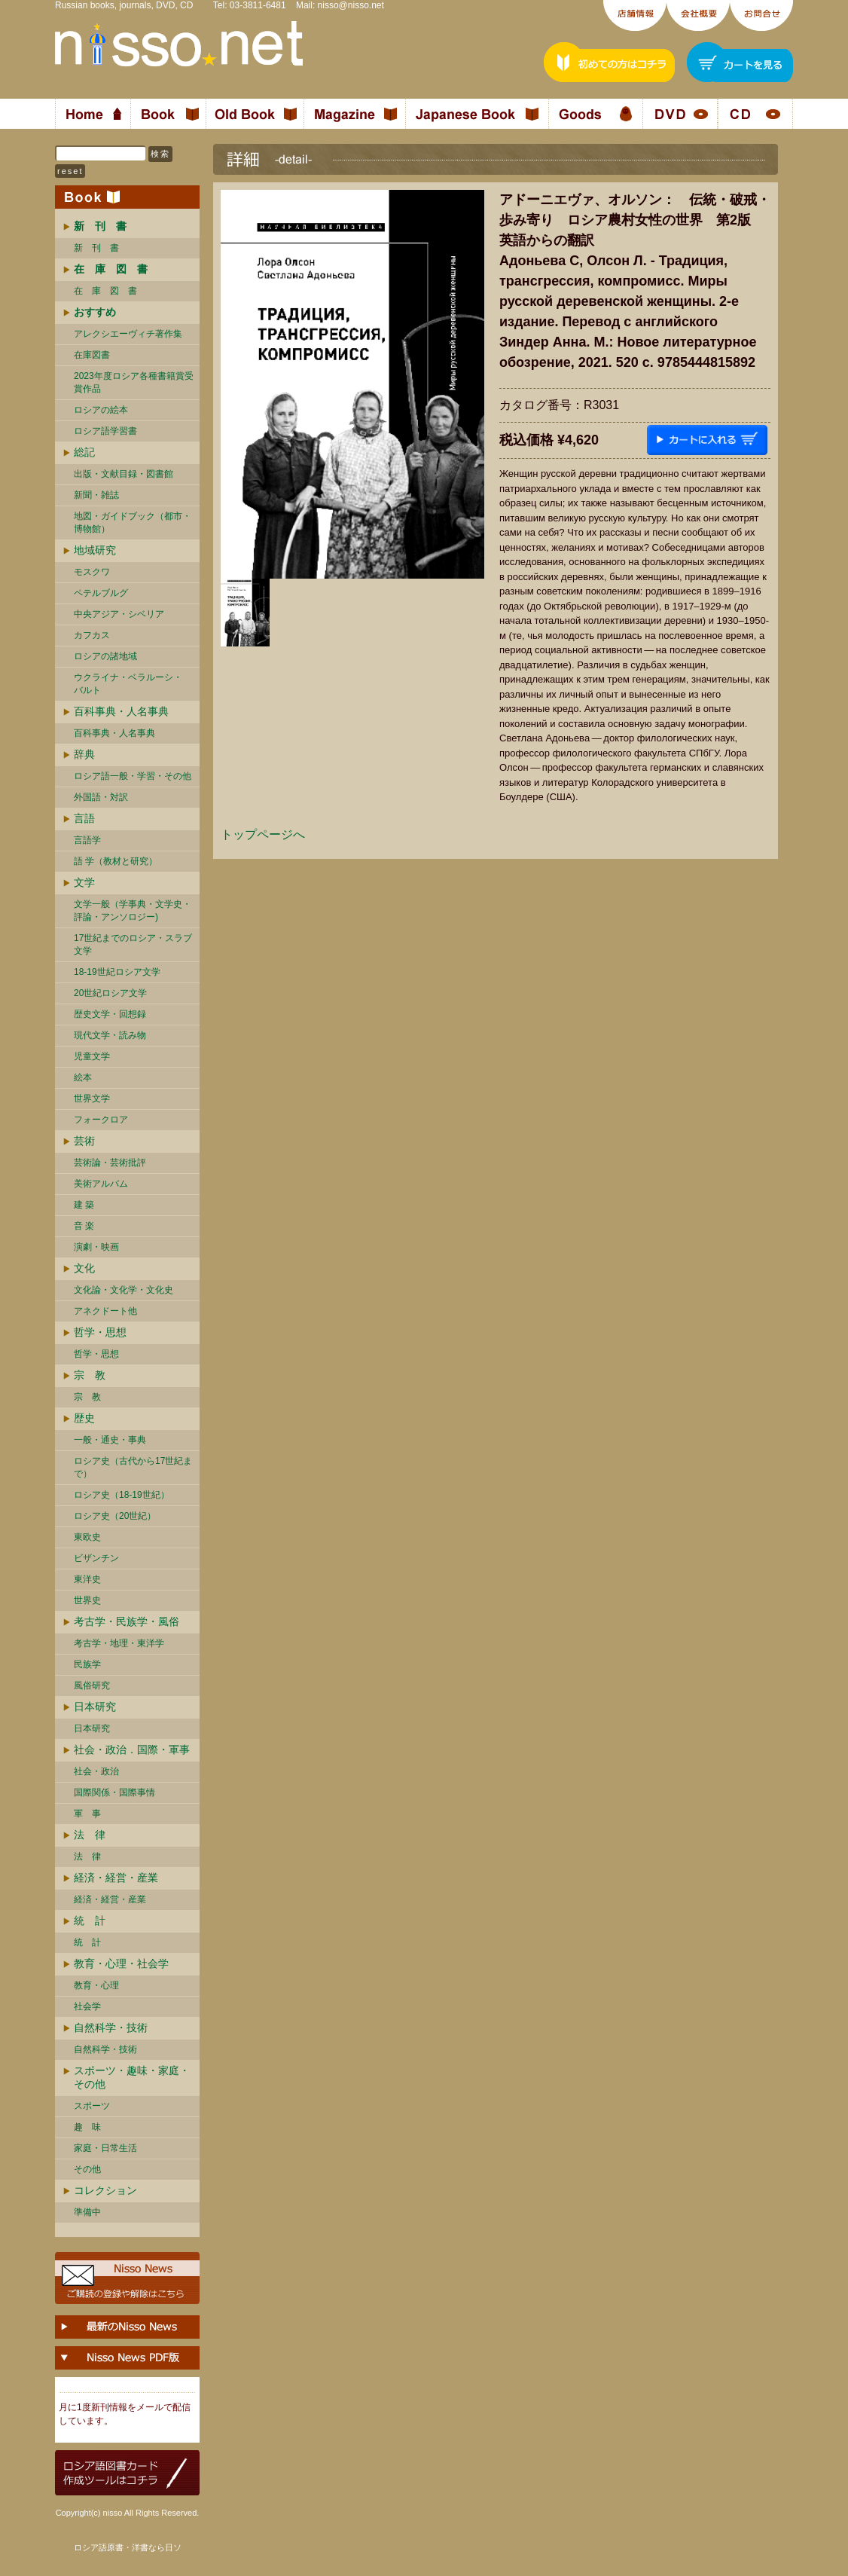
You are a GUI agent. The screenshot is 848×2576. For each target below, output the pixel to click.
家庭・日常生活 (105, 2148)
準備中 (87, 2212)
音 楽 (84, 1226)
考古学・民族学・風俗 (126, 1621)
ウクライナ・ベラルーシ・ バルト (128, 683)
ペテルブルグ (101, 593)
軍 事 (87, 1813)
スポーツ (92, 2106)
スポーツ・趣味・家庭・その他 (132, 2077)
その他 (87, 2169)
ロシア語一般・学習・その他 (132, 776)
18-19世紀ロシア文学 (117, 972)
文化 (84, 1268)
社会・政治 (96, 1771)
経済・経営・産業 (116, 1878)
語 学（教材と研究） (115, 861)
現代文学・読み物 (110, 1035)
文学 (84, 882)
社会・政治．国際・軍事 (132, 1749)
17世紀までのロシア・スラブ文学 (133, 944)
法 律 (89, 1835)
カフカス (92, 635)
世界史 (87, 1600)
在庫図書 (92, 355)
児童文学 (92, 1056)
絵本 (83, 1077)
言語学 (87, 840)
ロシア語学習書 (105, 431)
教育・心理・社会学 (121, 1963)
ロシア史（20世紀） (115, 1516)
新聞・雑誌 (96, 495)
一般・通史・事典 (110, 1440)
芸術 (84, 1141)
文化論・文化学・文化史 (123, 1290)
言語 (84, 818)
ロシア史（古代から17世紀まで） (133, 1467)
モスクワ (92, 572)
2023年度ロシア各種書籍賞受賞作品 (134, 382)
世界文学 (92, 1098)
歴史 (84, 1418)
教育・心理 (96, 1985)
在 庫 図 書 (105, 291)
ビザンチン (96, 1558)
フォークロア (101, 1119)
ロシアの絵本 (101, 410)
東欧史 (87, 1537)
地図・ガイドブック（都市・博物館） (132, 522)
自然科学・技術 (111, 2027)
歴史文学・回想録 (110, 1014)
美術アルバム (101, 1183)
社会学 (87, 2006)
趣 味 (87, 2127)
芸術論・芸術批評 (110, 1162)
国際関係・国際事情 (114, 1792)
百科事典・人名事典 (121, 711)
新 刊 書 (96, 248)
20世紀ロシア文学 (110, 993)
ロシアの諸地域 (105, 656)
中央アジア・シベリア (119, 614)
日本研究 (95, 1707)
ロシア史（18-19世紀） (121, 1495)
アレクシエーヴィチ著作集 (128, 333)
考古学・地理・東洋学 (119, 1643)
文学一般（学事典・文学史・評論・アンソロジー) (132, 910)
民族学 (87, 1664)
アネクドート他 (105, 1311)
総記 (84, 452)
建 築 (84, 1204)
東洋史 (87, 1579)
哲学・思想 (100, 1332)
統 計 (89, 1920)
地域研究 (95, 550)
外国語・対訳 (101, 797)
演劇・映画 (96, 1247)
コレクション (105, 2190)
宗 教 (89, 1375)
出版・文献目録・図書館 (123, 474)
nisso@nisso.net (351, 5)
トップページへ (263, 834)
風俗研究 (92, 1685)
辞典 (84, 754)
